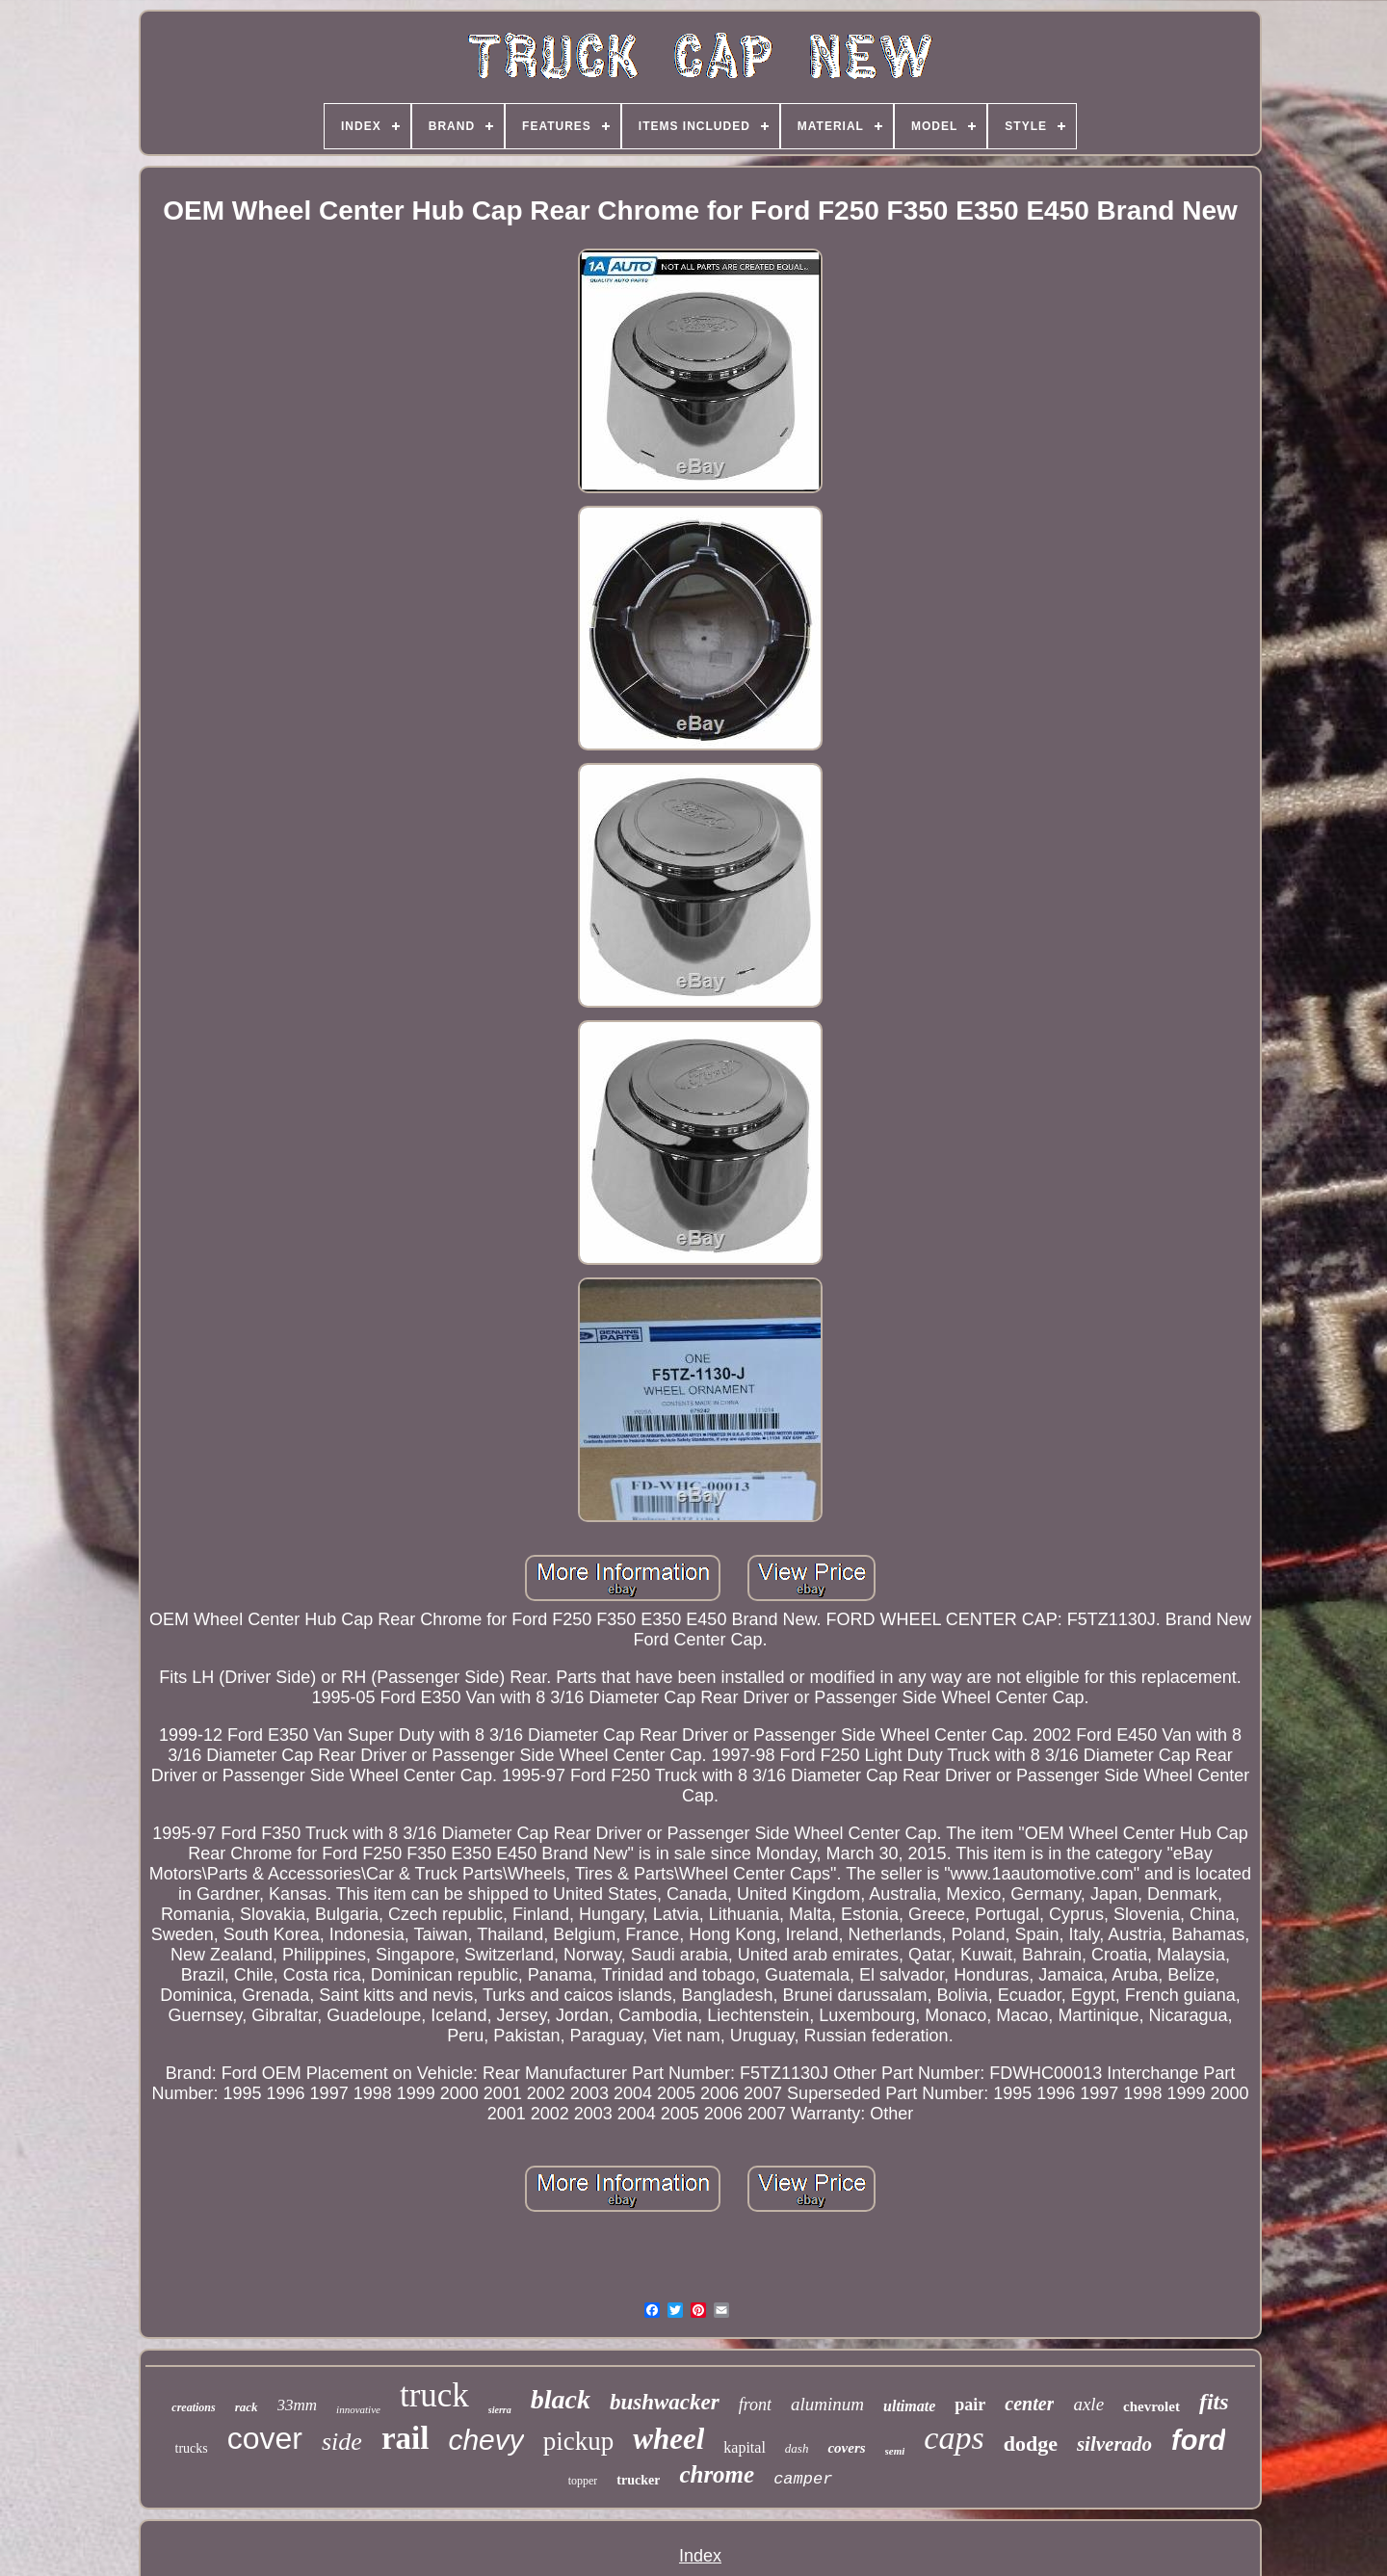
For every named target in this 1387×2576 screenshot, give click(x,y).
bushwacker (665, 2402)
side (342, 2442)
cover (264, 2438)
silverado (1114, 2444)
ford (1198, 2440)
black (560, 2399)
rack (246, 2407)
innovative (358, 2409)
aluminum (827, 2404)
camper (802, 2479)
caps (953, 2438)
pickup (579, 2441)
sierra (499, 2410)
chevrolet (1151, 2406)
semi (895, 2451)
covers (846, 2448)
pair (970, 2404)
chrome (716, 2474)
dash (797, 2448)
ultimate (909, 2406)
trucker (638, 2480)
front (755, 2404)
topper (583, 2480)
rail (405, 2438)
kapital (744, 2447)
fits (1214, 2401)
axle (1088, 2404)
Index (700, 2555)
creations (193, 2407)
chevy (485, 2440)
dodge (1031, 2443)
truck (434, 2395)
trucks (191, 2448)
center (1029, 2403)
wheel (668, 2439)
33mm (297, 2405)
